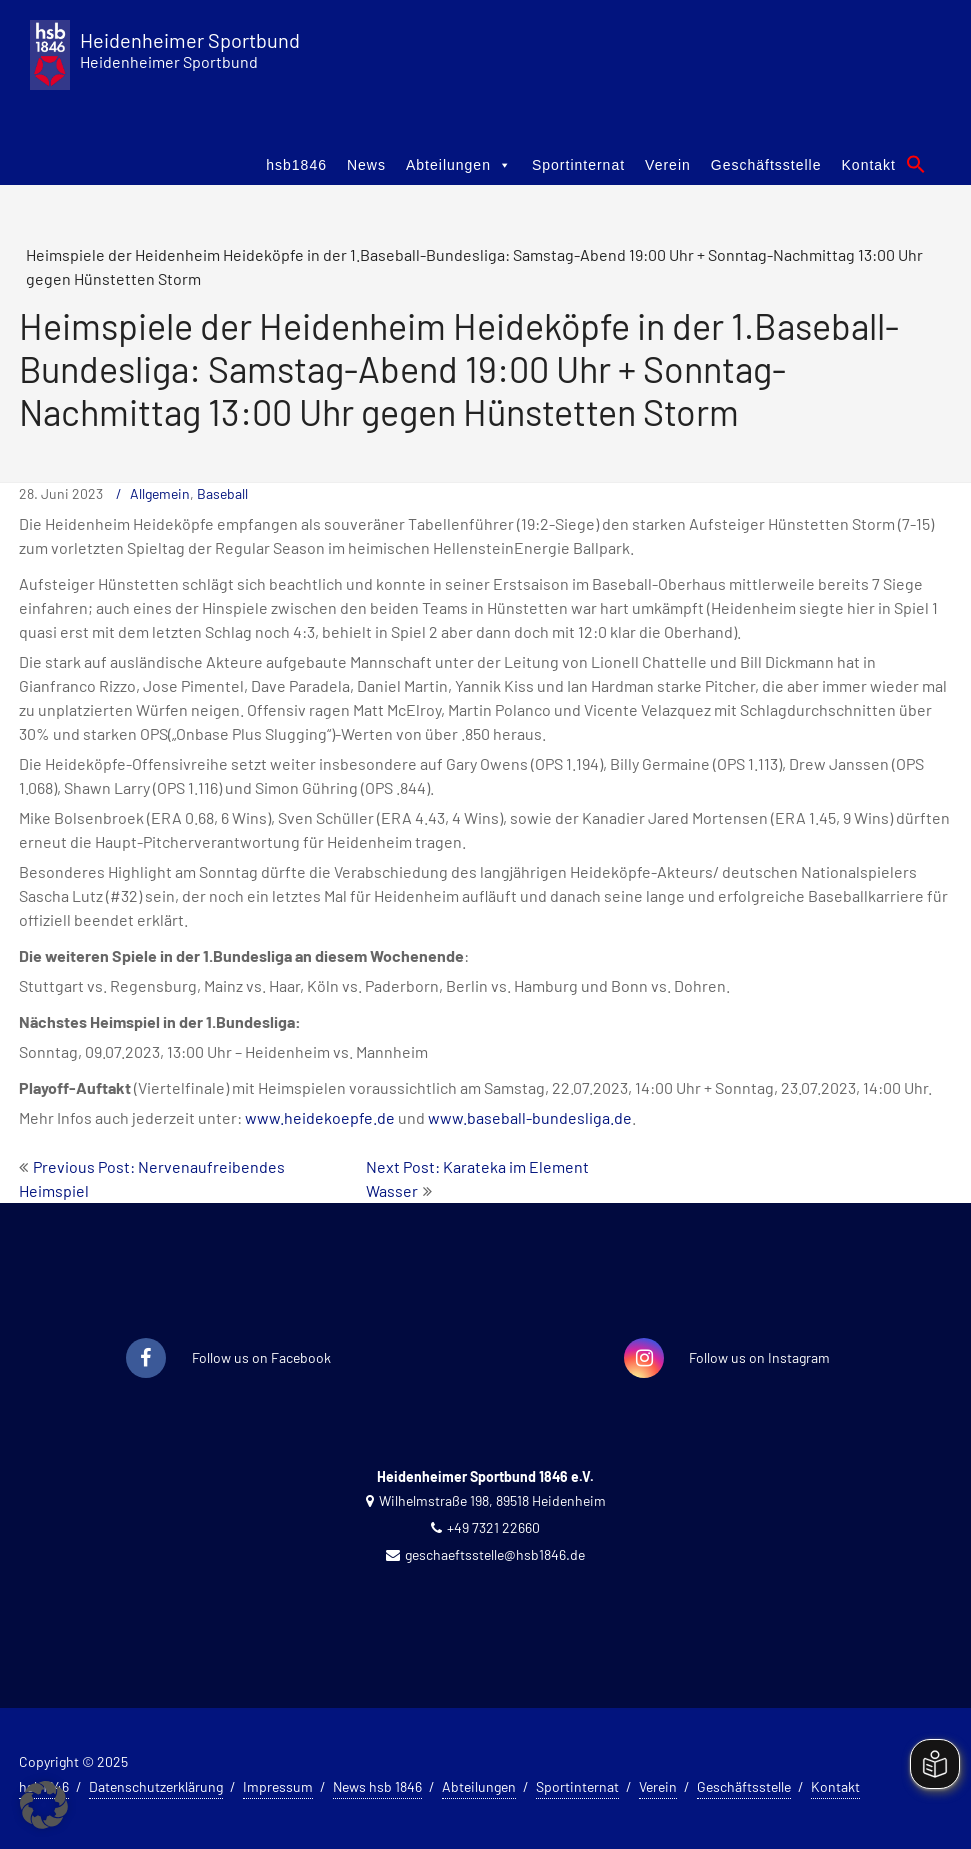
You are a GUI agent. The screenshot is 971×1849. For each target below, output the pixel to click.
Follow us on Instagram (759, 1357)
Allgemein (160, 493)
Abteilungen (459, 165)
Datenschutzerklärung (156, 1786)
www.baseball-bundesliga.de (530, 1117)
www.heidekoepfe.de (320, 1117)
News (366, 165)
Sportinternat (578, 165)
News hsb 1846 (377, 1786)
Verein (668, 165)
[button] (916, 164)
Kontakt (869, 165)
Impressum (278, 1786)
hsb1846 (296, 165)
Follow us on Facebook (261, 1357)
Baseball (222, 493)
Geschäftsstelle (766, 165)
